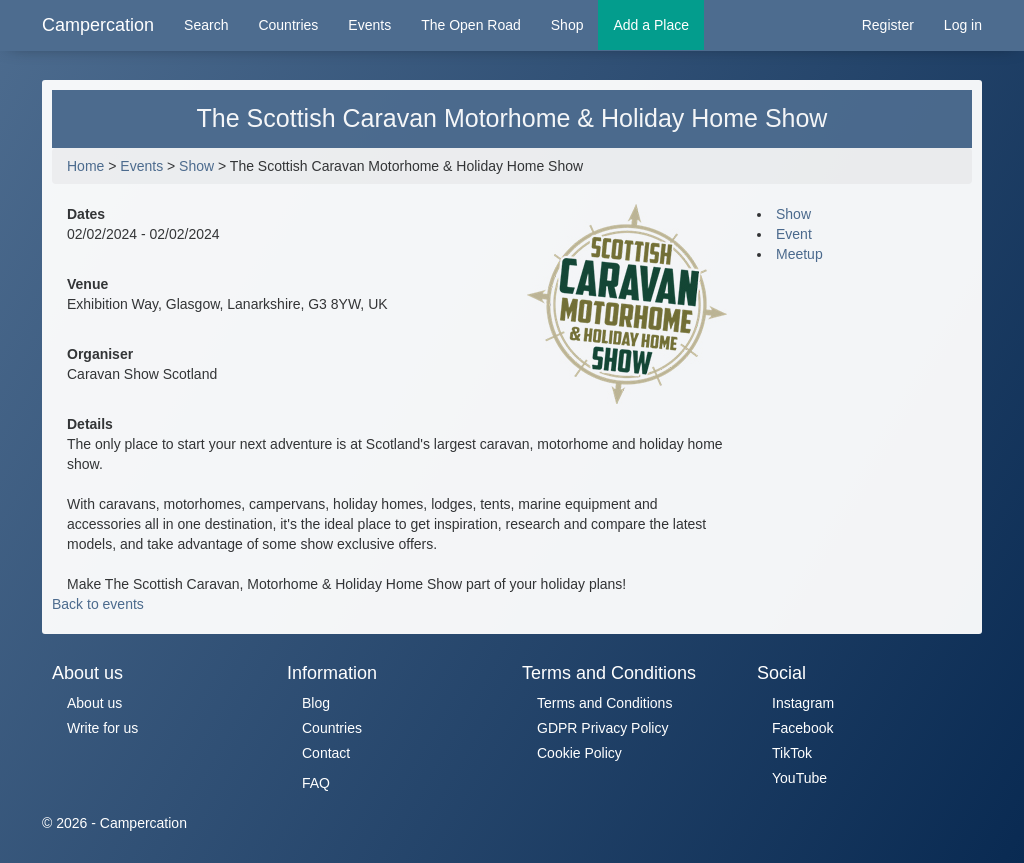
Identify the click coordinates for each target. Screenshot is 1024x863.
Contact (326, 753)
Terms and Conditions (604, 703)
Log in (963, 25)
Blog (316, 703)
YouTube (799, 778)
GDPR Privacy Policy (602, 728)
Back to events (98, 604)
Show (196, 166)
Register (888, 25)
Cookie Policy (579, 753)
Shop (567, 25)
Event (794, 234)
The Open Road (471, 25)
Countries (288, 25)
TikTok (792, 753)
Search (206, 25)
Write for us (102, 728)
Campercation (98, 25)
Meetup (799, 254)
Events (369, 25)
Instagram (803, 703)
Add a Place (651, 25)
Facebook (802, 728)
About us (94, 703)
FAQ (316, 783)
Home (85, 166)
